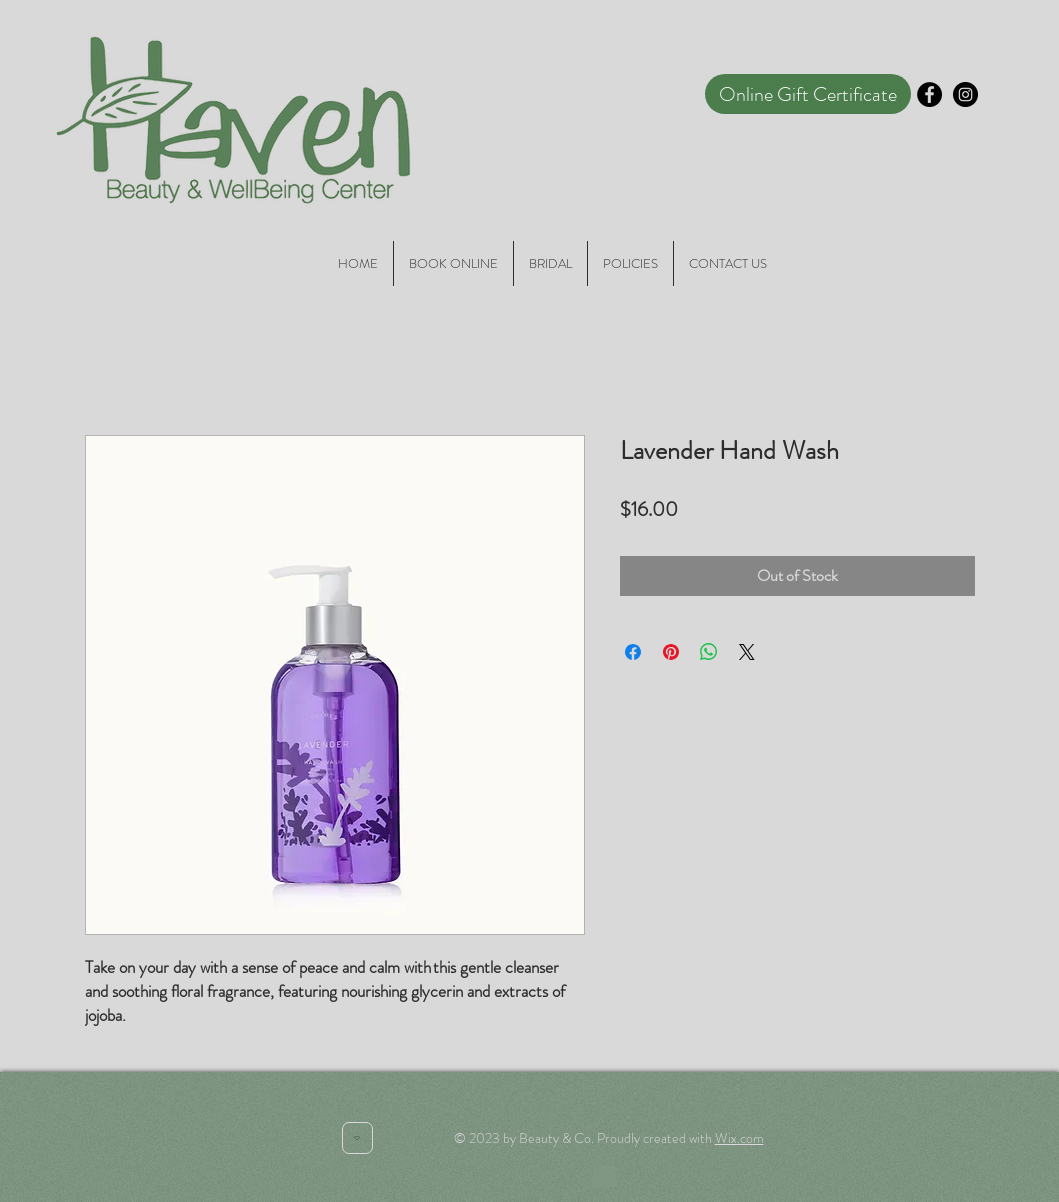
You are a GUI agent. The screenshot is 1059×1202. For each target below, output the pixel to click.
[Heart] (357, 1138)
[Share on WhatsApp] (709, 652)
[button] (604, 1170)
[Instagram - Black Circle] (965, 94)
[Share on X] (747, 652)
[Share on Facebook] (633, 652)
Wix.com (739, 1138)
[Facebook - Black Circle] (929, 94)
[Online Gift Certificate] (808, 94)
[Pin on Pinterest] (671, 652)
